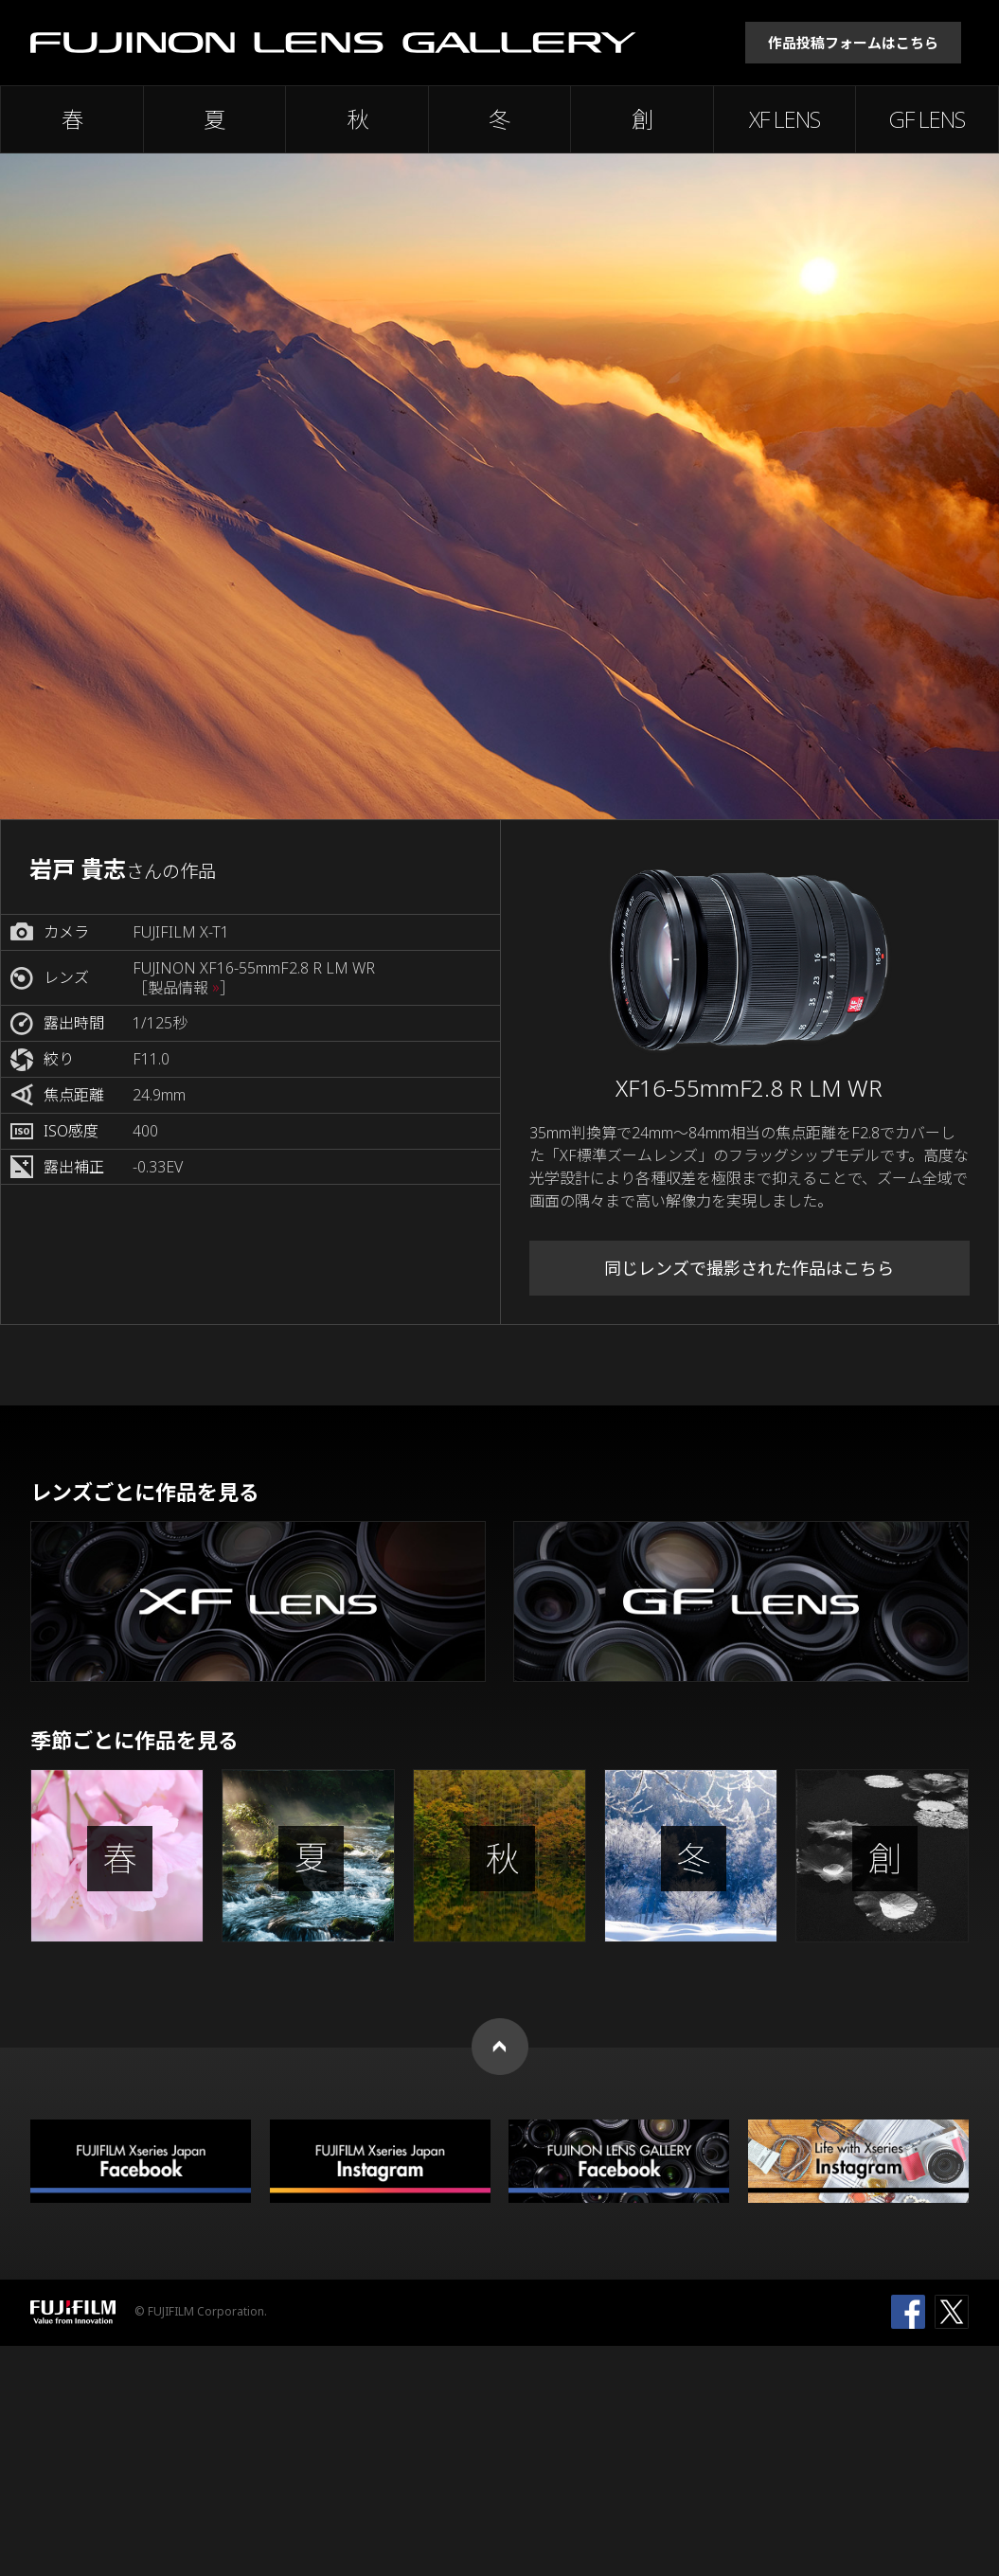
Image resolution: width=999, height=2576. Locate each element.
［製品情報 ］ (184, 988)
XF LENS (784, 119)
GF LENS (927, 119)
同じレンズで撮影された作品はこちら (749, 1268)
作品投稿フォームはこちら (853, 42)
